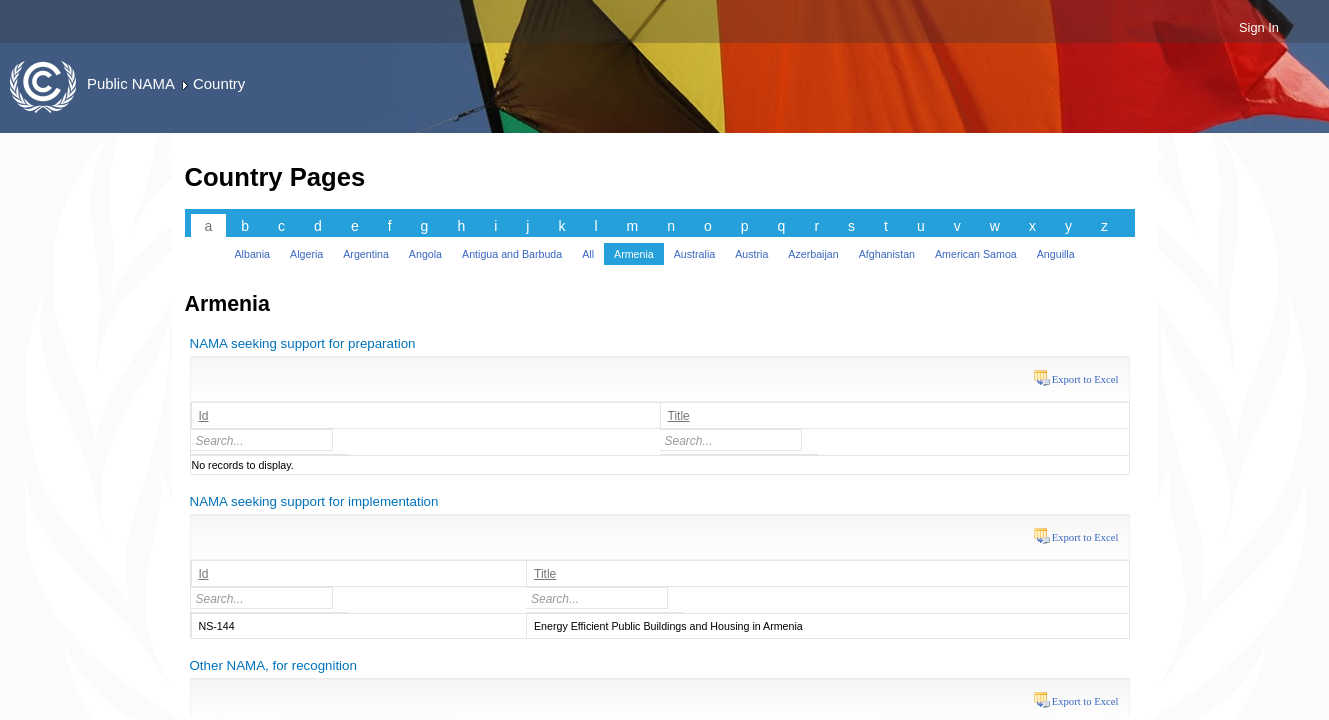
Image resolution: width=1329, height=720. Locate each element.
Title (679, 416)
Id (204, 416)
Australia (694, 254)
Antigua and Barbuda (512, 254)
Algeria (306, 254)
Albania (253, 254)
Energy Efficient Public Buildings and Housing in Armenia (668, 626)
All (588, 254)
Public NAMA (131, 83)
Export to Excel (1085, 379)
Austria (751, 254)
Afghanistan (887, 254)
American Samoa (976, 254)
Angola (425, 254)
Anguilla (1056, 254)
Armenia (634, 254)
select (331, 440)
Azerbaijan (813, 254)
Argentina (366, 254)
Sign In (1259, 27)
